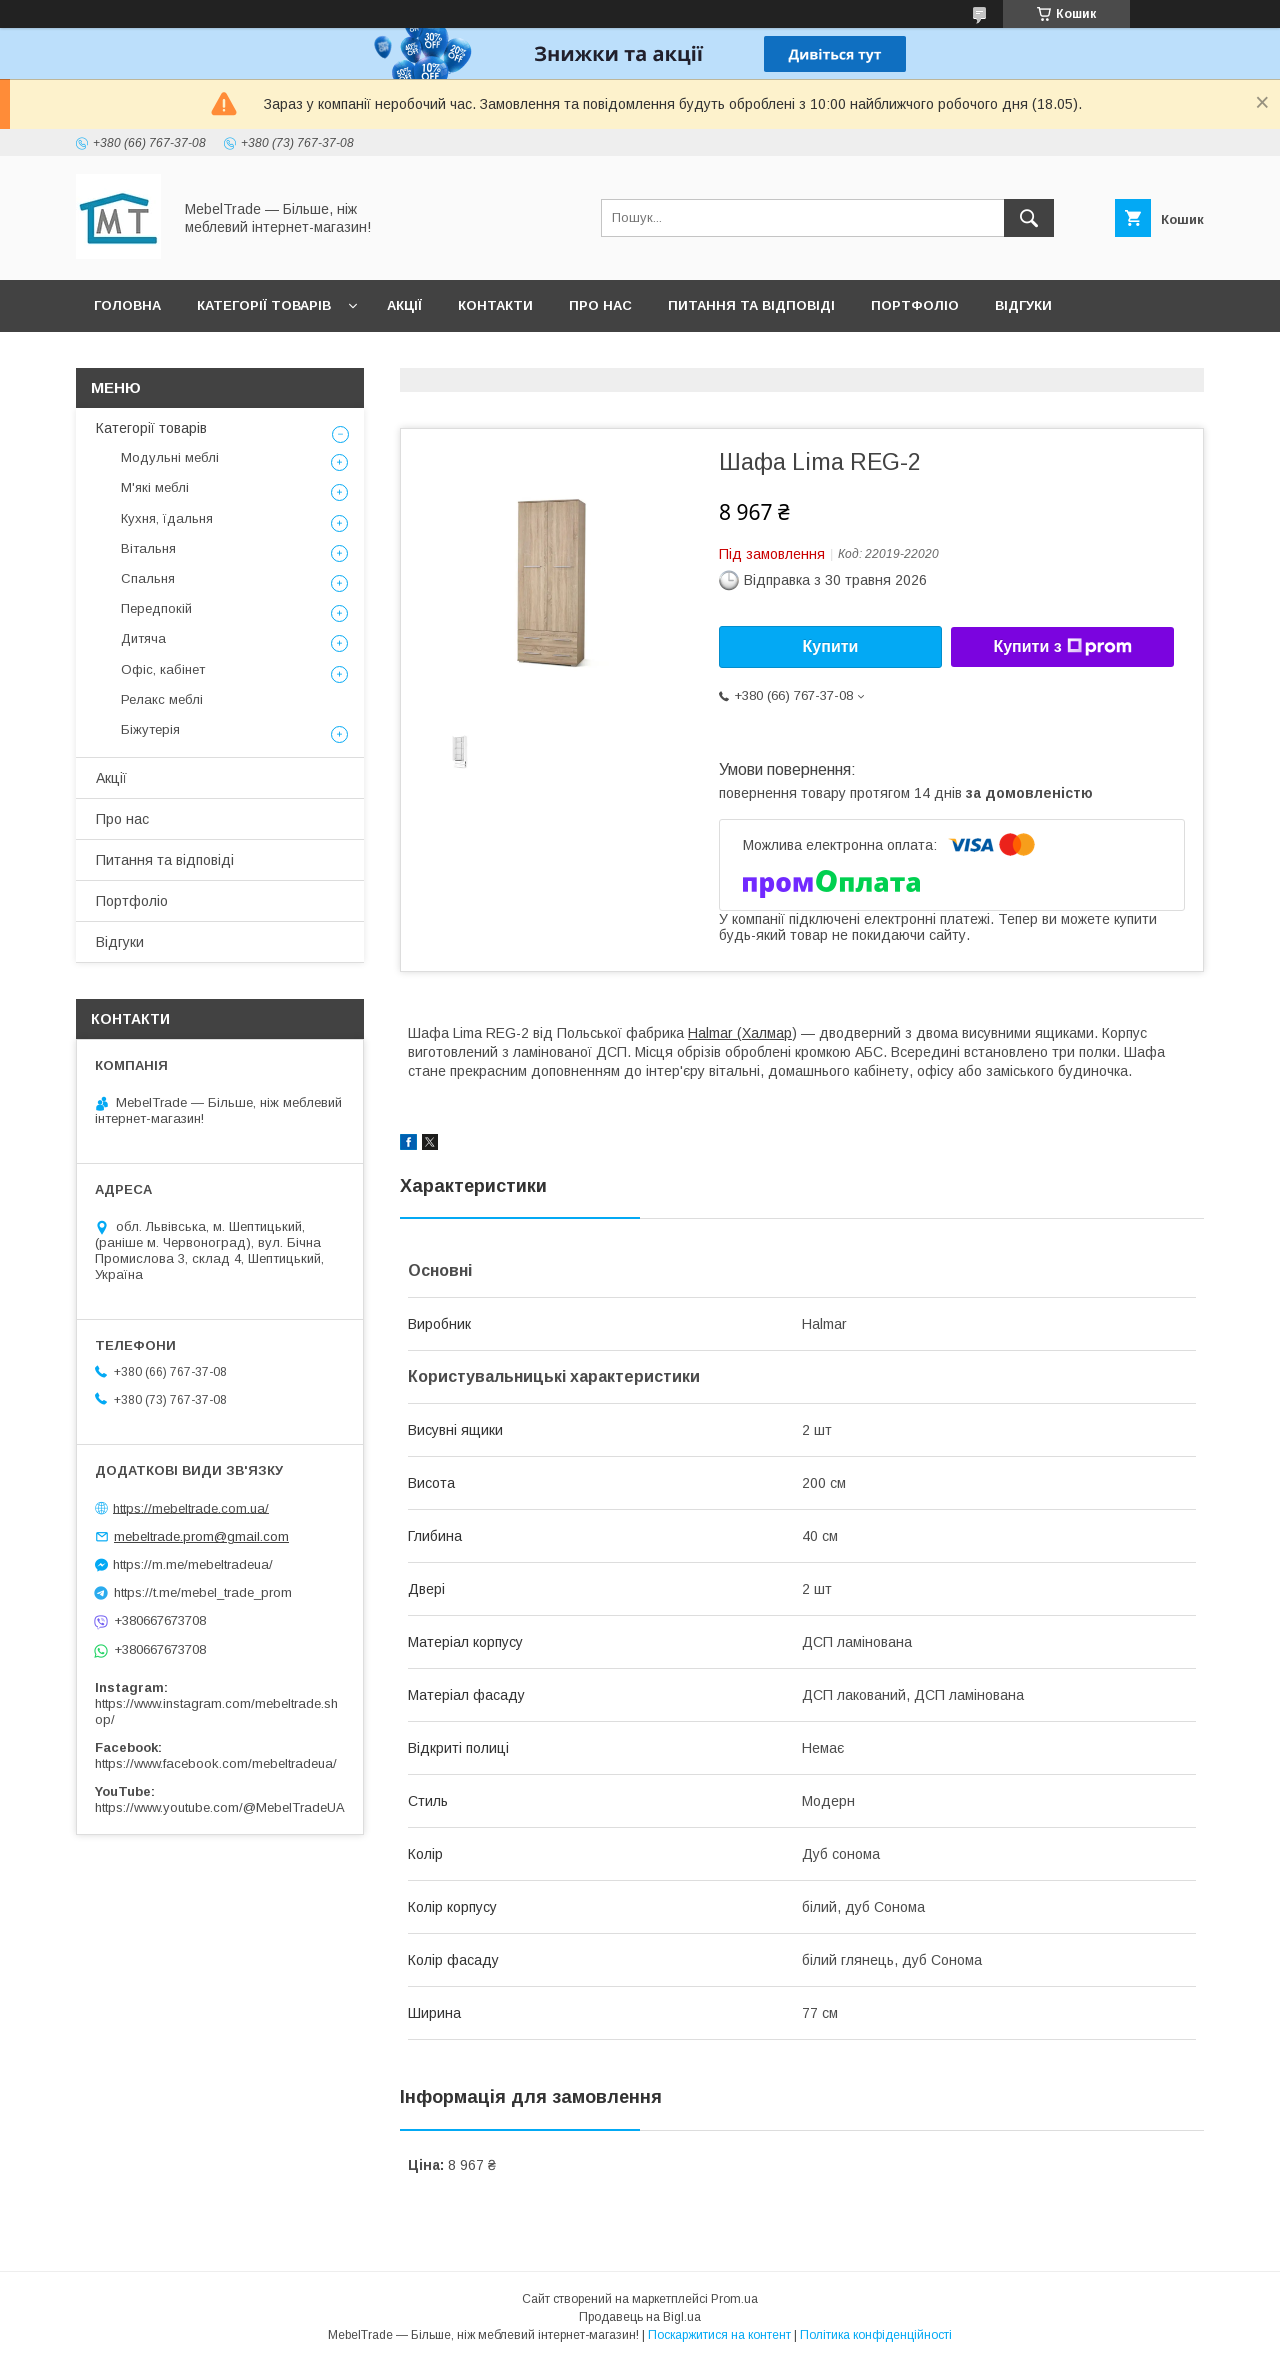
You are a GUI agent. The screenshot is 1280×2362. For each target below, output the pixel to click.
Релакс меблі (162, 699)
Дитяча (143, 638)
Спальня (148, 578)
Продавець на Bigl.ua (640, 2317)
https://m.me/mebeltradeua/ (193, 1564)
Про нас (600, 305)
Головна (127, 305)
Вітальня (148, 548)
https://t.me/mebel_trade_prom (203, 1592)
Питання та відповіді (751, 305)
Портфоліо (915, 305)
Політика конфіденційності (876, 2335)
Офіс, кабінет (163, 669)
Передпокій (156, 608)
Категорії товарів (264, 305)
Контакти (495, 305)
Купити (831, 646)
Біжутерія (150, 729)
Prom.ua (734, 2299)
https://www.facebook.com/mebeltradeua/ (216, 1763)
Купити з (1062, 647)
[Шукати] (1029, 218)
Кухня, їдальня (167, 518)
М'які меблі (155, 487)
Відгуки (1023, 305)
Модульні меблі (170, 457)
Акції (404, 305)
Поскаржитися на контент (719, 2335)
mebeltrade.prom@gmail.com (201, 1536)
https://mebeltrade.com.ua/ (191, 1507)
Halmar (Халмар (740, 1033)
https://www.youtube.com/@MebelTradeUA (220, 1807)
